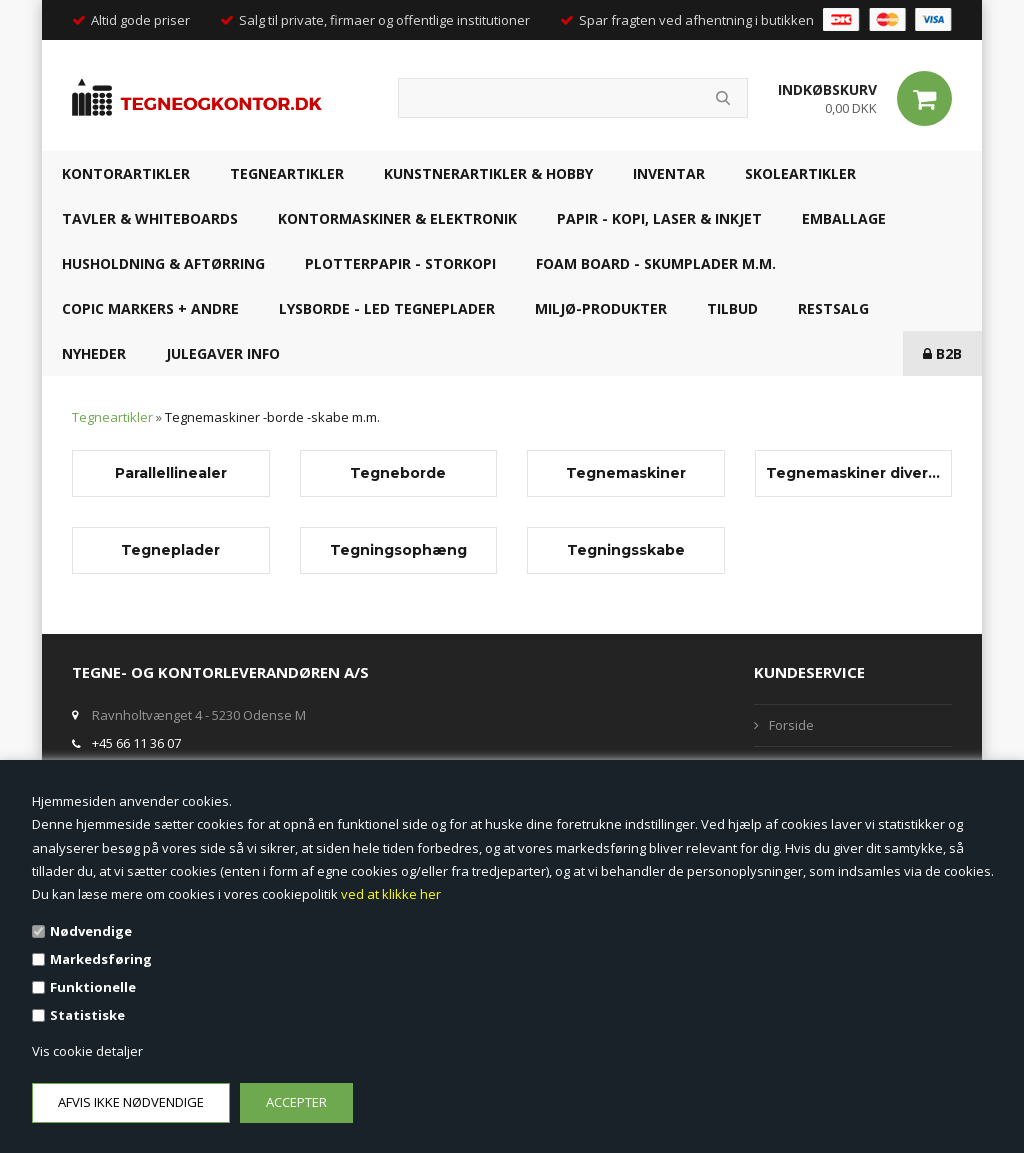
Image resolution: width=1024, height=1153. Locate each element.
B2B (942, 353)
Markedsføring (101, 959)
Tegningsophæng (398, 550)
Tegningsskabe (626, 550)
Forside (791, 725)
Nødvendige (91, 931)
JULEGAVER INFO (223, 353)
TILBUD (732, 308)
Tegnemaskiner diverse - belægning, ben (854, 473)
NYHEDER (94, 353)
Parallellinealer (171, 473)
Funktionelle (93, 987)
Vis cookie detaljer (87, 1051)
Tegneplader (170, 550)
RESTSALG (833, 308)
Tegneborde (398, 473)
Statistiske (87, 1015)
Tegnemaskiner (626, 473)
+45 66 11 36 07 (136, 743)
